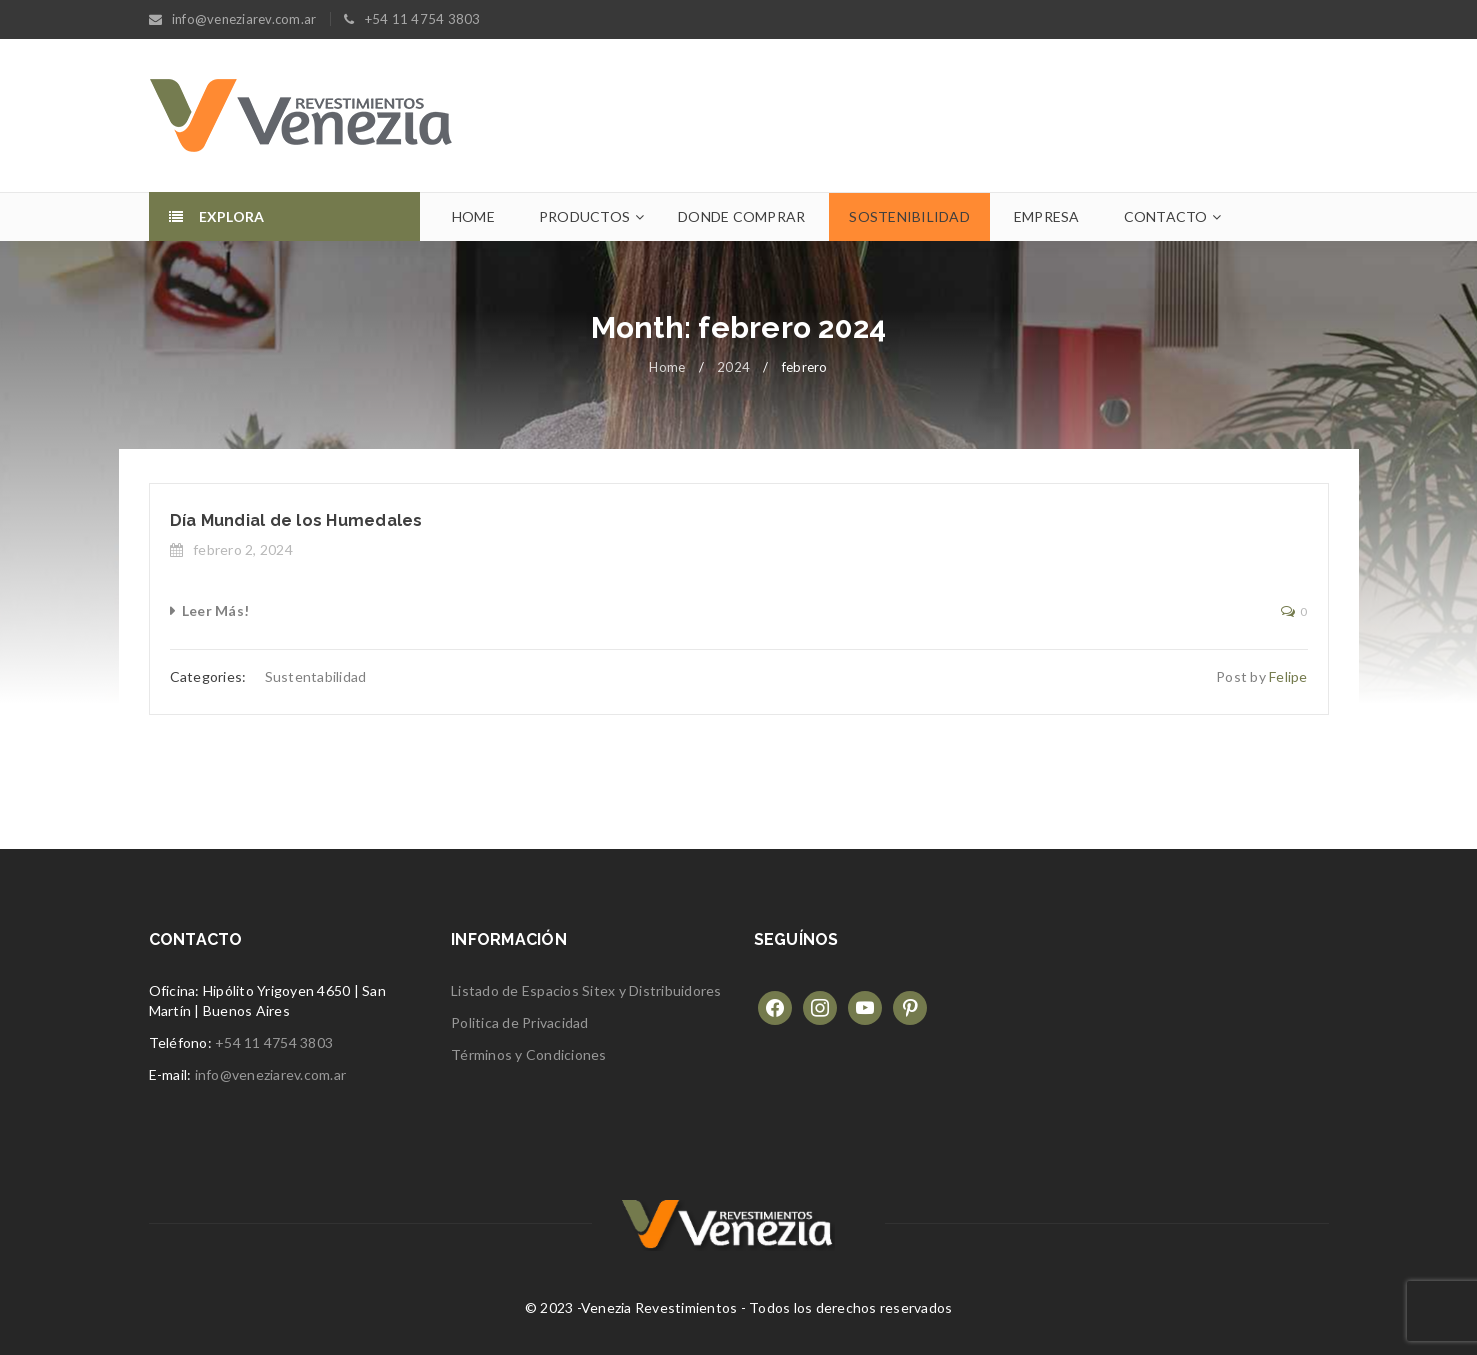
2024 (733, 367)
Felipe (1288, 676)
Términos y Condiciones (529, 1054)
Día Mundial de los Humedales (296, 520)
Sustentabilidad (316, 676)
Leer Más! (215, 610)
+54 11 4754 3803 (274, 1042)
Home (667, 367)
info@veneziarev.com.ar (271, 1074)
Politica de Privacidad (520, 1022)
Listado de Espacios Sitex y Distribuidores (586, 990)
